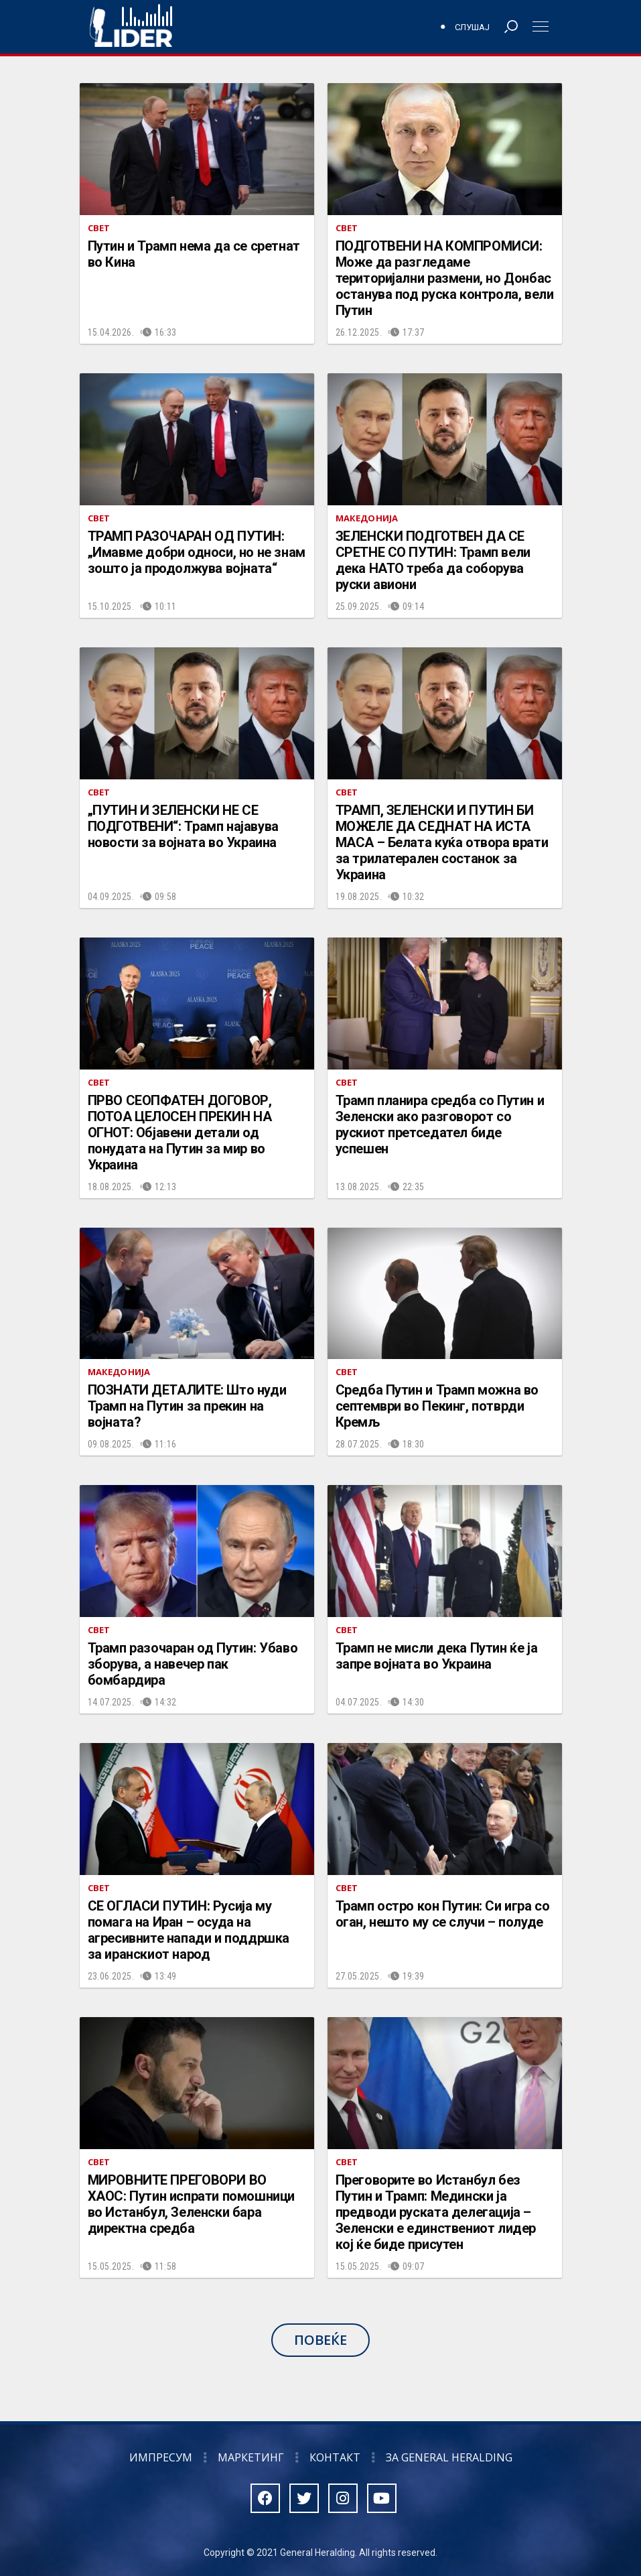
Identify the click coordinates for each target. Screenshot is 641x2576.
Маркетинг (251, 2457)
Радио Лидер (130, 27)
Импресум (160, 2457)
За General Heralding (449, 2457)
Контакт (334, 2457)
